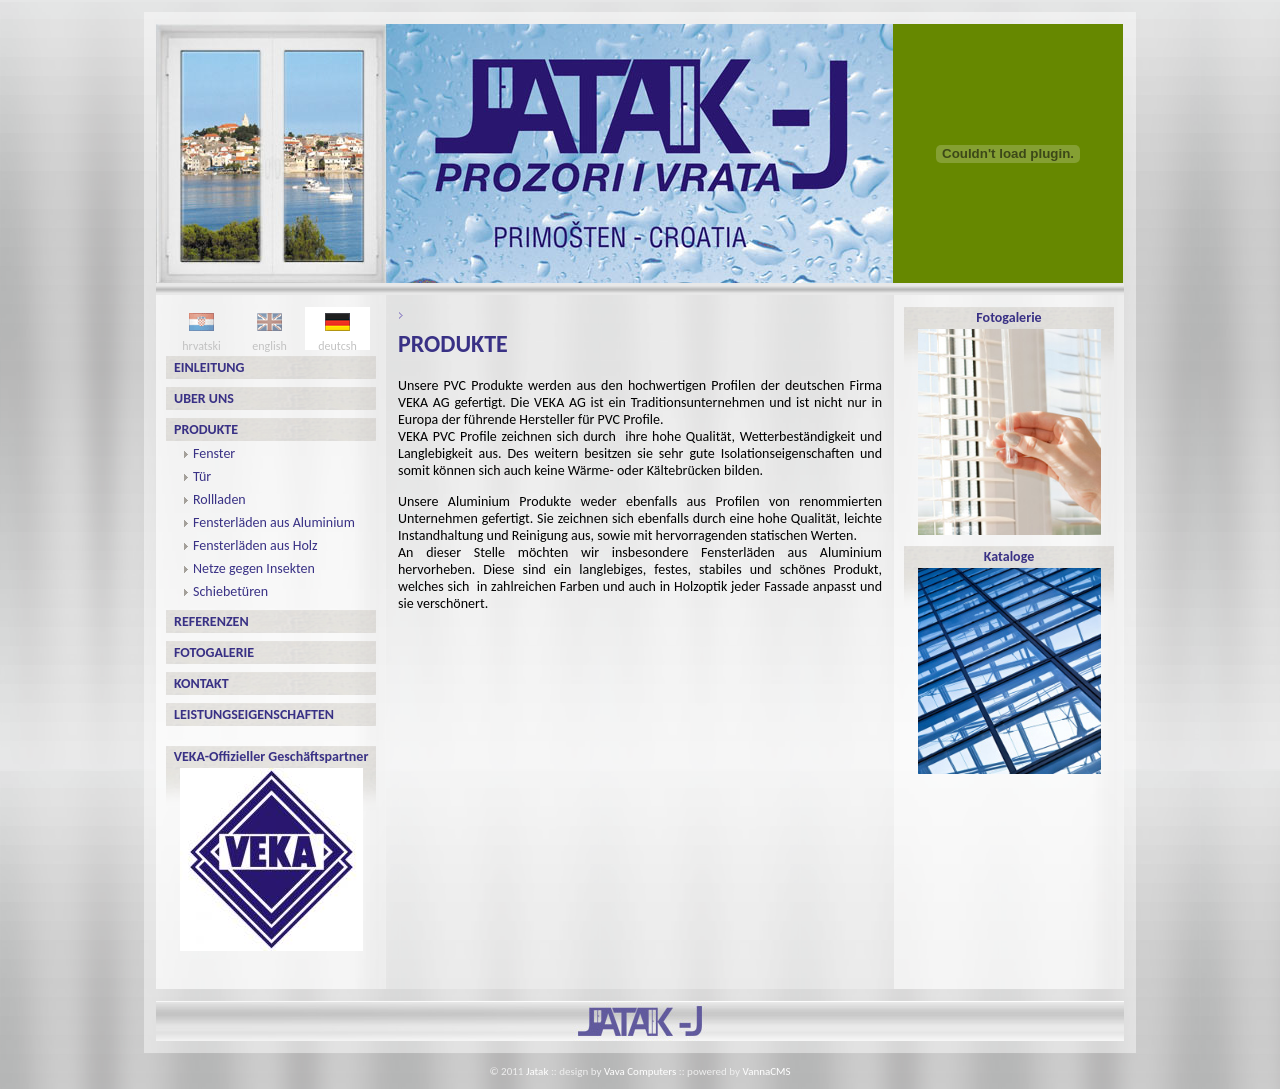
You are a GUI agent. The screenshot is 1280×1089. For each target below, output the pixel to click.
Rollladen (219, 499)
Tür (202, 476)
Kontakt (201, 683)
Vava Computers (640, 1071)
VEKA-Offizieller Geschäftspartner (271, 849)
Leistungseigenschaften (254, 714)
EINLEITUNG (209, 367)
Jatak (537, 1071)
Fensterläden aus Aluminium (274, 522)
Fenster (214, 453)
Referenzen (211, 621)
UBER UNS (204, 398)
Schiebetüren (230, 591)
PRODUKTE (206, 429)
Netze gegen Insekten (254, 568)
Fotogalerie (214, 652)
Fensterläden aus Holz (255, 545)
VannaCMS (767, 1071)
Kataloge (1009, 661)
